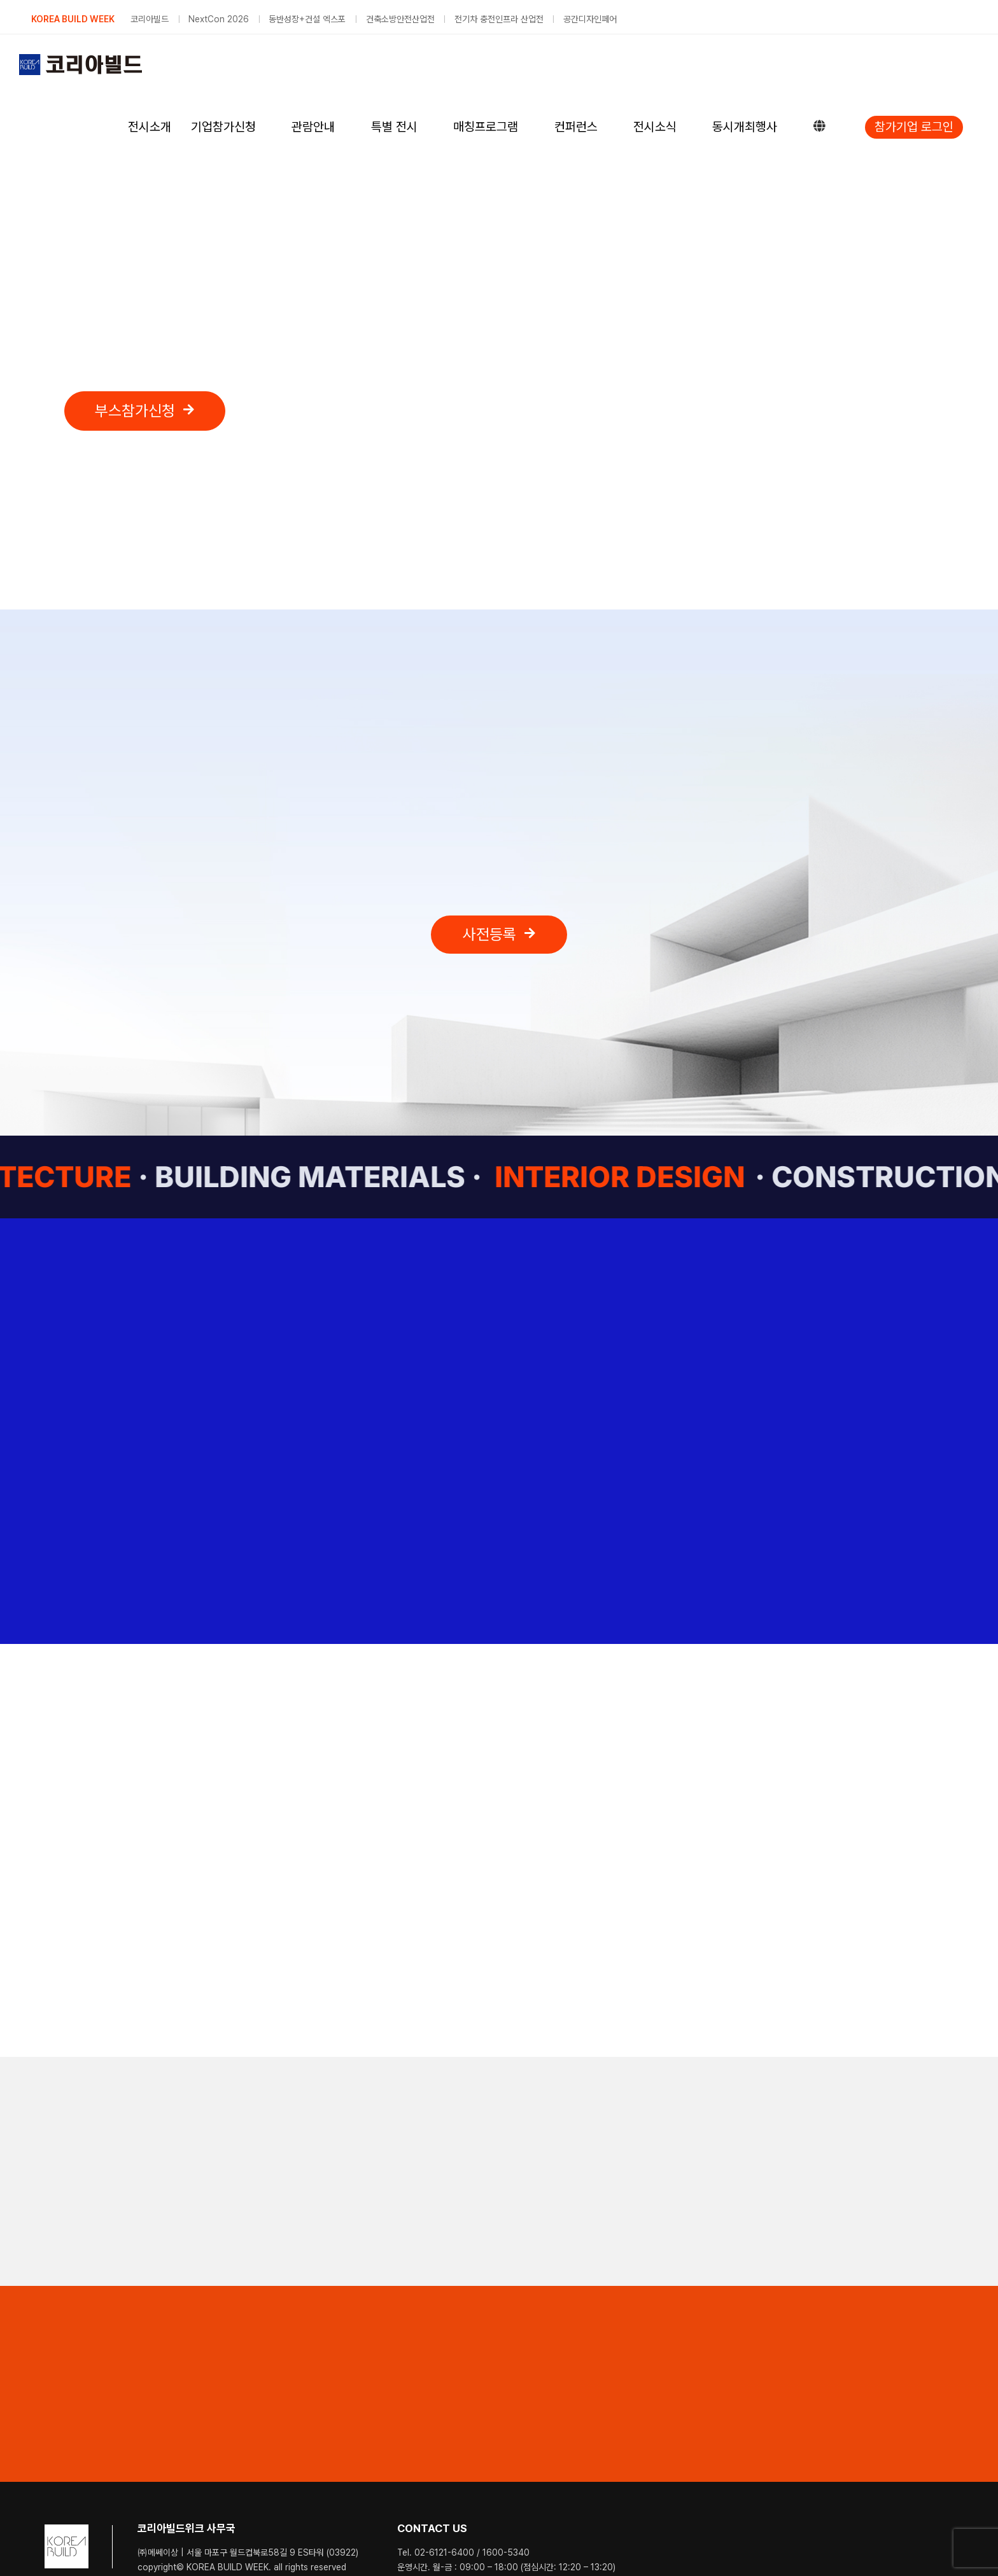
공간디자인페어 (590, 19)
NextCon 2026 (218, 19)
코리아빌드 (149, 19)
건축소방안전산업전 (400, 19)
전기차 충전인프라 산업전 (499, 19)
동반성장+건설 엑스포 (307, 19)
